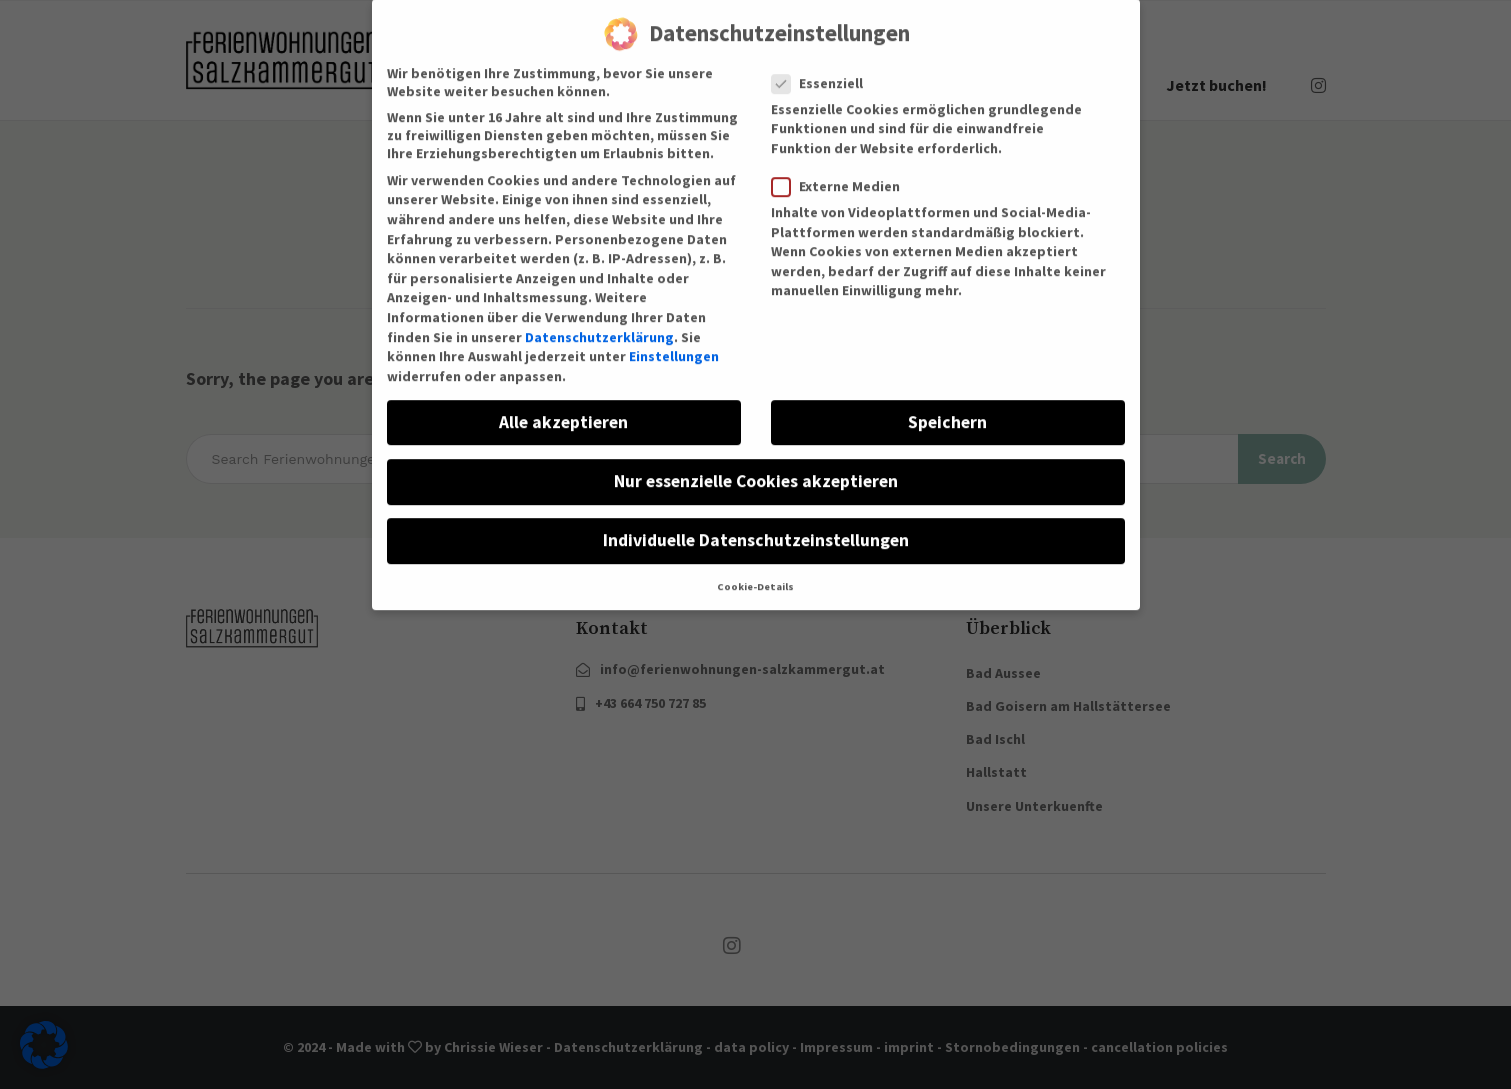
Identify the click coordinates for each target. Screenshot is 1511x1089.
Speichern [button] (947, 402)
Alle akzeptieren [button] (563, 402)
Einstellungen (674, 336)
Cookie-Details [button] (755, 567)
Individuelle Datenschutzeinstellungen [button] (756, 520)
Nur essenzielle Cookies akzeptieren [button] (756, 461)
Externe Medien (842, 166)
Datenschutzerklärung (599, 317)
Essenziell (823, 63)
